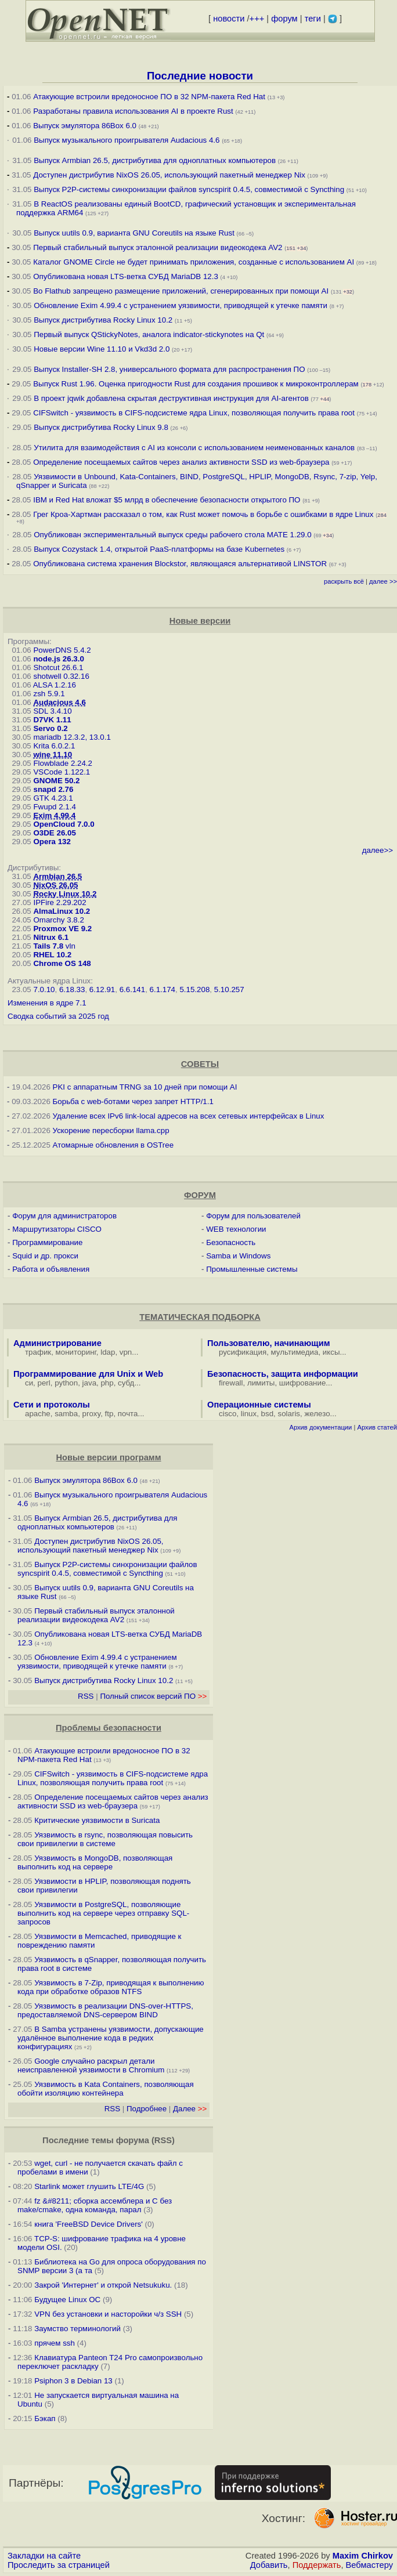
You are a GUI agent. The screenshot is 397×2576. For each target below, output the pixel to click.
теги (313, 18)
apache (37, 1413)
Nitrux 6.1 (50, 937)
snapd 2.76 (53, 789)
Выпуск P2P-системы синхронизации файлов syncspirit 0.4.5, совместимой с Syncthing (189, 189)
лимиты (261, 1383)
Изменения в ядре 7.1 (47, 1002)
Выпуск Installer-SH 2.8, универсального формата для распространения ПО (169, 369)
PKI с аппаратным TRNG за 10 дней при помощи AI (145, 1087)
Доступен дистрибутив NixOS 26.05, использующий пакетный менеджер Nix (170, 175)
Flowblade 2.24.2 (62, 763)
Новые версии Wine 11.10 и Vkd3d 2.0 (101, 349)
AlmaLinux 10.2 (61, 911)
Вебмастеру (369, 2565)
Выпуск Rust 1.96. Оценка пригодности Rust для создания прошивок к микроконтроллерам (196, 383)
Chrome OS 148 (62, 963)
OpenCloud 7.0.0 (63, 824)
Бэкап (44, 2418)
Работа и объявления (50, 1269)
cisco (227, 1413)
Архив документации (320, 1427)
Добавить (269, 2565)
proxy (91, 1413)
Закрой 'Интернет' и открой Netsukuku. (103, 2285)
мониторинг (76, 1352)
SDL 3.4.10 (52, 711)
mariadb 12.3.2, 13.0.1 (71, 737)
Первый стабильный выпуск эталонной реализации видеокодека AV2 (157, 247)
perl (44, 1383)
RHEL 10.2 (52, 954)
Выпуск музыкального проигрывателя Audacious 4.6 (126, 140)
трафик (38, 1352)
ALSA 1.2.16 (54, 685)
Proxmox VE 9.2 (62, 928)
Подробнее (147, 2108)
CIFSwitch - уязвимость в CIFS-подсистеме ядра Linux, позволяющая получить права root (194, 412)
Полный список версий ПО (153, 1696)
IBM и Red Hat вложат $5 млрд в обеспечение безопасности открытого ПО (166, 499)
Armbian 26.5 (57, 876)
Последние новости (200, 76)
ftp (109, 1413)
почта (128, 1413)
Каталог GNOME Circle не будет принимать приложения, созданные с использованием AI (193, 262)
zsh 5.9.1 (48, 693)
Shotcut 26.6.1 (58, 667)
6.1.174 (162, 989)
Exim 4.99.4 (54, 815)
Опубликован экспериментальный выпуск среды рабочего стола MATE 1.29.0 (172, 534)
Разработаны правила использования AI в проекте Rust (133, 111)
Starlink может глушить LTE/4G (89, 2186)
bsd (267, 1413)
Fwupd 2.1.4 (54, 806)
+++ (257, 18)
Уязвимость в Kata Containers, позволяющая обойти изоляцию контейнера (105, 2088)
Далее (190, 2108)
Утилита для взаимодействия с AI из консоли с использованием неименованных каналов (194, 447)
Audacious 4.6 (59, 702)
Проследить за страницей (59, 2565)
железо (317, 1413)
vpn (126, 1352)
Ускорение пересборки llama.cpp (111, 1130)
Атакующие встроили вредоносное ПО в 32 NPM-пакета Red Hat (149, 96)
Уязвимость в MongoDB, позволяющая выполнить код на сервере (94, 1862)
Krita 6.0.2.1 (54, 745)
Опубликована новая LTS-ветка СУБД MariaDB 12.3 (125, 276)
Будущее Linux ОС (67, 2299)
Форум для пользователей (253, 1215)
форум (284, 18)
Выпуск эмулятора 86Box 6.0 (84, 125)
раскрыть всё (344, 581)
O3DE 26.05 (54, 832)
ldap (107, 1352)
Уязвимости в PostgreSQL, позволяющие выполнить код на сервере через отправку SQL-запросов (103, 1913)
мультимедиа (295, 1352)
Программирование (47, 1242)
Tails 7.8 (48, 946)
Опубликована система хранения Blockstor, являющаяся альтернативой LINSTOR (180, 563)
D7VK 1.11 (52, 719)
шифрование (302, 1383)
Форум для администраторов (64, 1215)
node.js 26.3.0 (58, 658)
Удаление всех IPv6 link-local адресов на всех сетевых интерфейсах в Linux (188, 1116)
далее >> (383, 581)
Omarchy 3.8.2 (58, 920)
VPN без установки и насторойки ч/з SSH (108, 2314)
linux (249, 1413)
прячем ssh (54, 2343)
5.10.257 (229, 989)
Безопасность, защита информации (282, 1374)
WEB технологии (236, 1229)
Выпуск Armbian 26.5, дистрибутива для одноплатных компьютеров (156, 160)
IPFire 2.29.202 (59, 902)
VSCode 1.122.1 (61, 772)
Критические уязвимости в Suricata (97, 1820)
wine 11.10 (52, 754)
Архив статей (378, 1427)
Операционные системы (259, 1404)
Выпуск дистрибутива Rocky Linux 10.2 (103, 320)
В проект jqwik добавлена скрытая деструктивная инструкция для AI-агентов (171, 398)
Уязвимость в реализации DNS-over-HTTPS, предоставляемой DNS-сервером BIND (105, 2010)
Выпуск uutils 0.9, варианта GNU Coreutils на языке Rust (135, 233)
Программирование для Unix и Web (88, 1374)
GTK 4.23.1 (53, 798)
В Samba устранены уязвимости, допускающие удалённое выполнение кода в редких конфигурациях (110, 2038)
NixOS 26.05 (55, 885)
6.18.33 (72, 989)
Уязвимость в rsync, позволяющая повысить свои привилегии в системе (105, 1839)
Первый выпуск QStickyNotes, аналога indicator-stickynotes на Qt (149, 334)
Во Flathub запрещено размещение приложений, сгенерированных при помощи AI (181, 291)
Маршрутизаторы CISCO (57, 1229)
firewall (231, 1383)
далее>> (377, 850)
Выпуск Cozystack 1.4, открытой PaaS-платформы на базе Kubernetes (159, 549)
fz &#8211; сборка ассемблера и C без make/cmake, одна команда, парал (94, 2205)
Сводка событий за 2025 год (58, 1016)
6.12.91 (102, 989)
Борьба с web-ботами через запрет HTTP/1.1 (133, 1101)
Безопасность (230, 1242)
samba (66, 1413)
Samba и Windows (238, 1255)
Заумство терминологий (77, 2328)
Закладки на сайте (44, 2555)
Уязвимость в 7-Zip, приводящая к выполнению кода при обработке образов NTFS (110, 1987)
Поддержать (317, 2565)
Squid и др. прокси (45, 1255)
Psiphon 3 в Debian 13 (73, 2380)
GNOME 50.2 (56, 780)
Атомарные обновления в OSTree (113, 1145)
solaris (289, 1413)
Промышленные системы (251, 1269)
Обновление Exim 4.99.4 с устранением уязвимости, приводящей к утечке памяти (180, 305)
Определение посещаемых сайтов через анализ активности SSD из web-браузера (181, 462)
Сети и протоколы (51, 1404)
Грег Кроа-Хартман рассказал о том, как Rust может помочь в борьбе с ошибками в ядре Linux (203, 514)
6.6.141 (132, 989)
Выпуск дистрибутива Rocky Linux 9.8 (101, 427)
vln (70, 946)
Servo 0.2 (50, 728)
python (66, 1383)
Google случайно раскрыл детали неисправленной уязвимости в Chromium (90, 2065)
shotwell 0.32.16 (61, 676)
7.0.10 (44, 989)
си (29, 1383)
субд (126, 1383)
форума (132, 2140)
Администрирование (57, 1343)
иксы (331, 1352)
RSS (85, 1696)
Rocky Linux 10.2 (64, 893)
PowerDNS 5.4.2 (62, 650)
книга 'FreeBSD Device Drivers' (88, 2224)
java (89, 1383)
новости (228, 18)
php (106, 1383)
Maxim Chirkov (363, 2555)
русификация (242, 1352)
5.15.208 (194, 989)
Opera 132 (51, 841)
